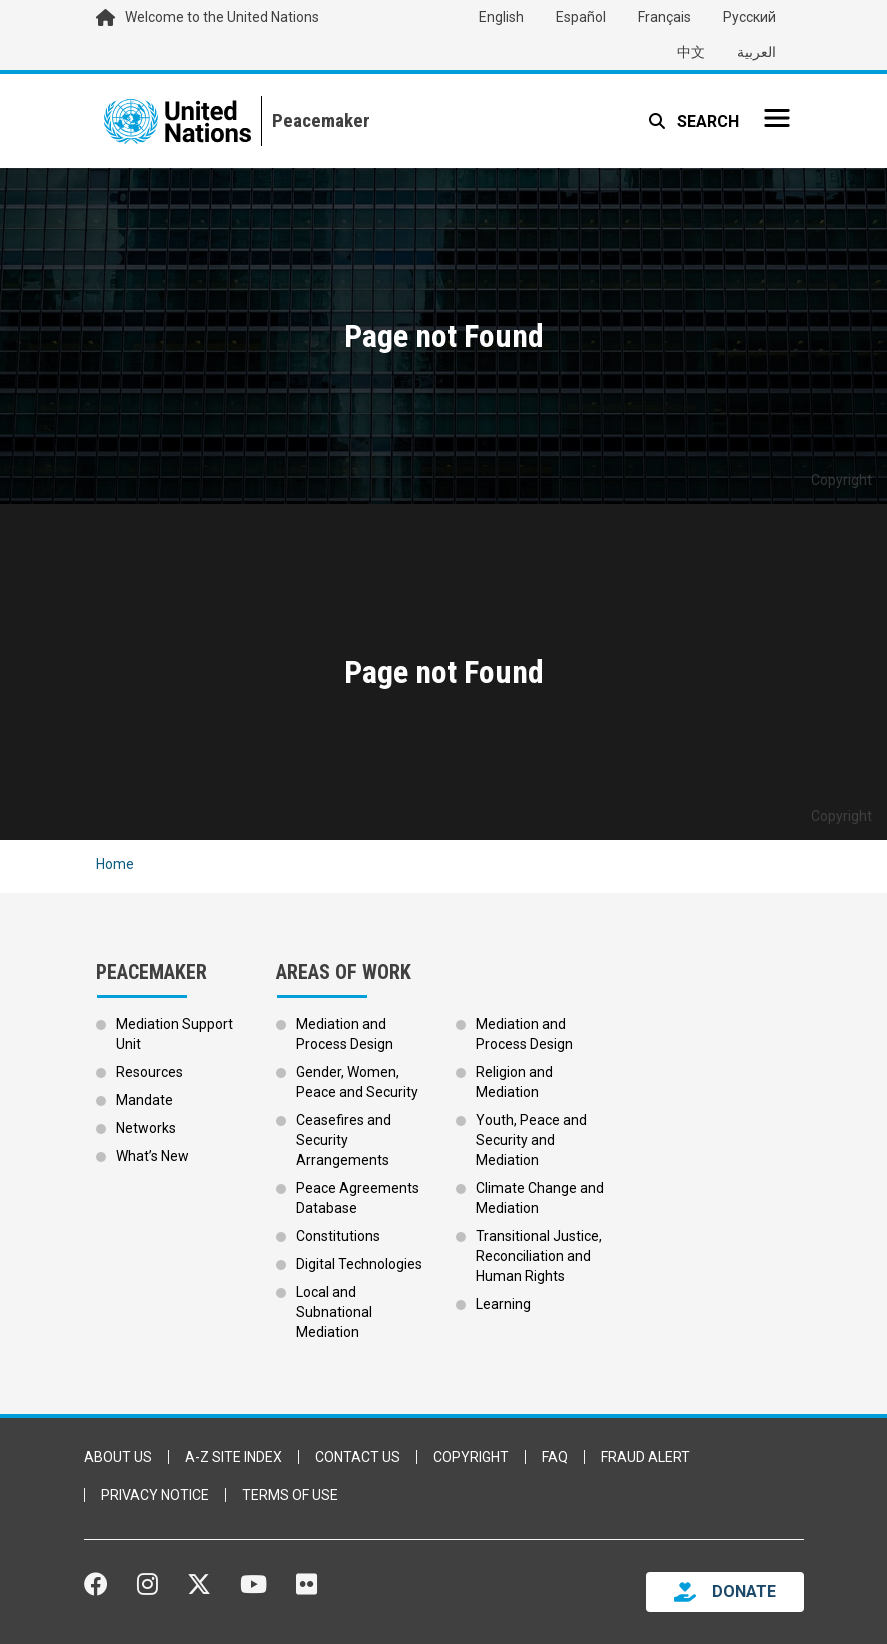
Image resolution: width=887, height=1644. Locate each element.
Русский (749, 17)
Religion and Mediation (514, 1082)
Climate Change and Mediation (540, 1198)
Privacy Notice (155, 1495)
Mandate (144, 1100)
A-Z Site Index (233, 1457)
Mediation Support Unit (174, 1034)
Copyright (471, 1457)
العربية (756, 52)
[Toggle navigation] (777, 118)
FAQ (555, 1457)
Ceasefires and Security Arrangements (343, 1140)
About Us (118, 1457)
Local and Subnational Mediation (334, 1312)
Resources (149, 1072)
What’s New (152, 1156)
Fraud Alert (645, 1457)
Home (115, 864)
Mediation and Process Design (344, 1034)
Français (664, 17)
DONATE (744, 1591)
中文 (691, 52)
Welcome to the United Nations (222, 17)
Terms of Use (290, 1495)
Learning (503, 1304)
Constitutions (338, 1236)
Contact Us (357, 1457)
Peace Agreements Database (357, 1198)
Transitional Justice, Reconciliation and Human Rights (539, 1256)
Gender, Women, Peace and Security (357, 1082)
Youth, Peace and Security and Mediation (531, 1140)
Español (581, 17)
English (501, 17)
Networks (146, 1128)
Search (706, 121)
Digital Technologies (359, 1264)
